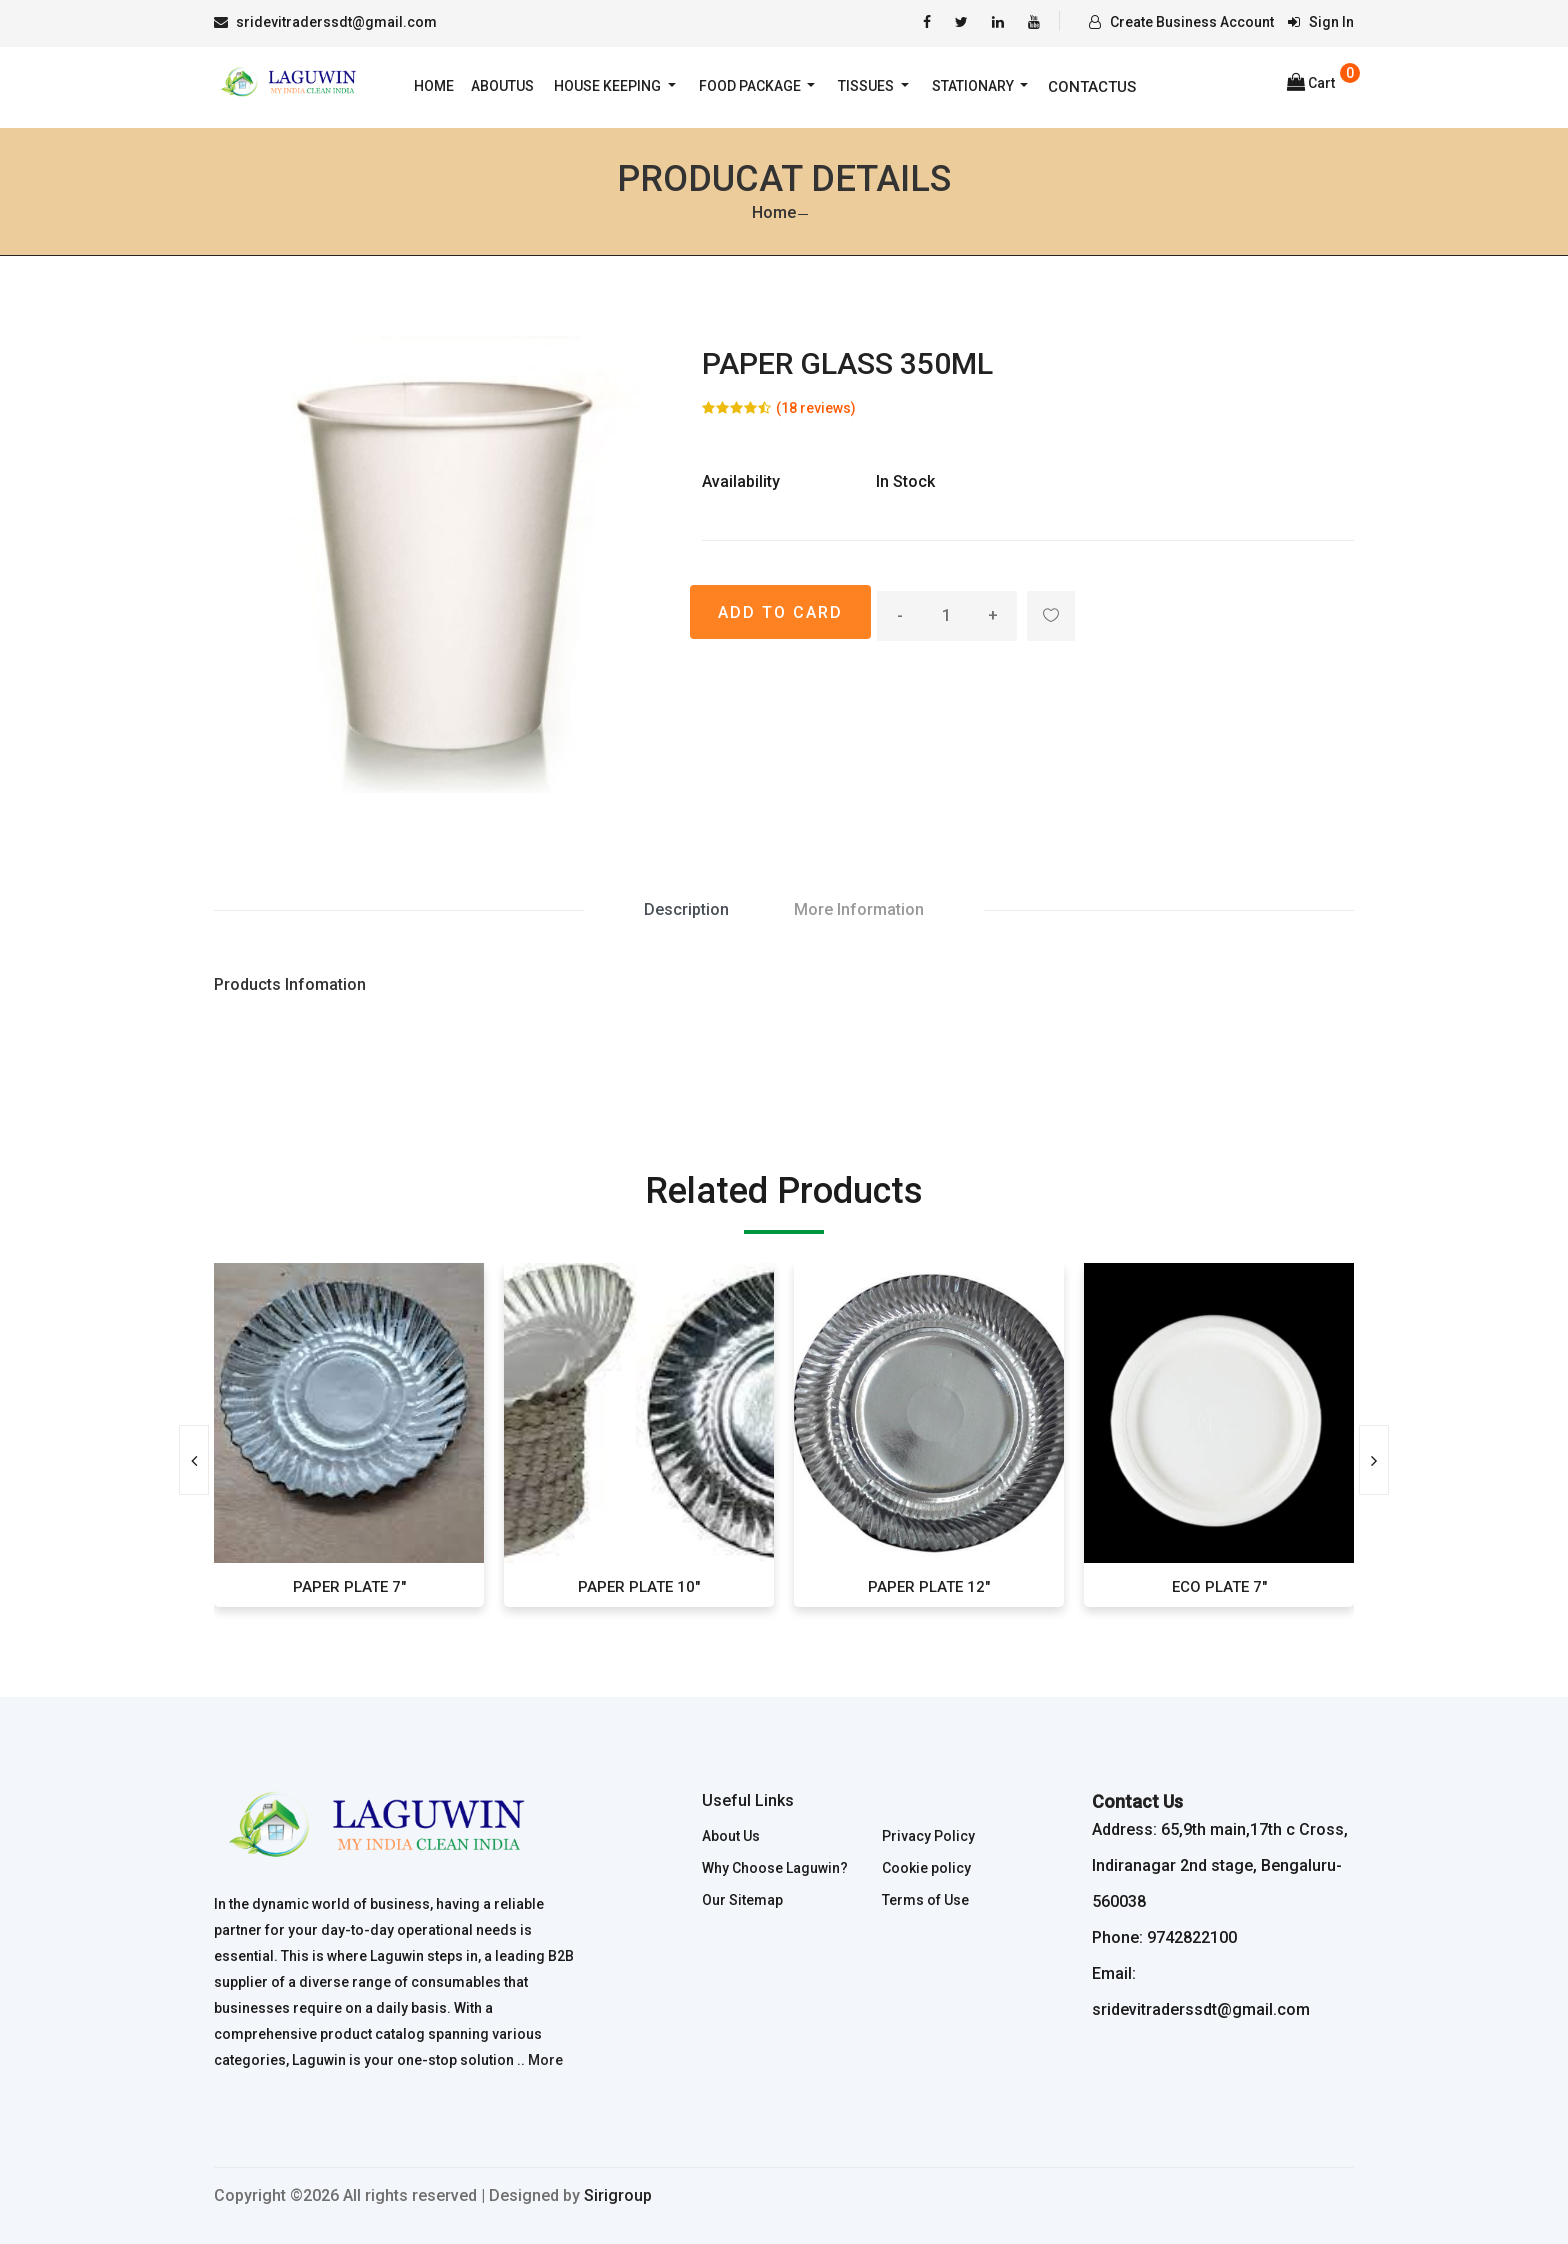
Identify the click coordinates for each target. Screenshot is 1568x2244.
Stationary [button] (974, 86)
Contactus (1092, 87)
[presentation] (194, 1460)
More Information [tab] (859, 909)
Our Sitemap (742, 1900)
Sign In (1321, 22)
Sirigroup (618, 2195)
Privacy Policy (928, 1836)
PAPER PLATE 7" (349, 1587)
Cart (1311, 83)
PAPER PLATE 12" (929, 1587)
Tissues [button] (867, 86)
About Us (731, 1836)
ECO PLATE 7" (1219, 1587)
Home (434, 86)
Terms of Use (925, 1900)
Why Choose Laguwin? (775, 1868)
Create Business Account (1181, 22)
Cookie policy (926, 1868)
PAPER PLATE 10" (639, 1587)
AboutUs (502, 86)
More (545, 2060)
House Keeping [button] (609, 86)
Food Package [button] (751, 86)
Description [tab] (686, 909)
